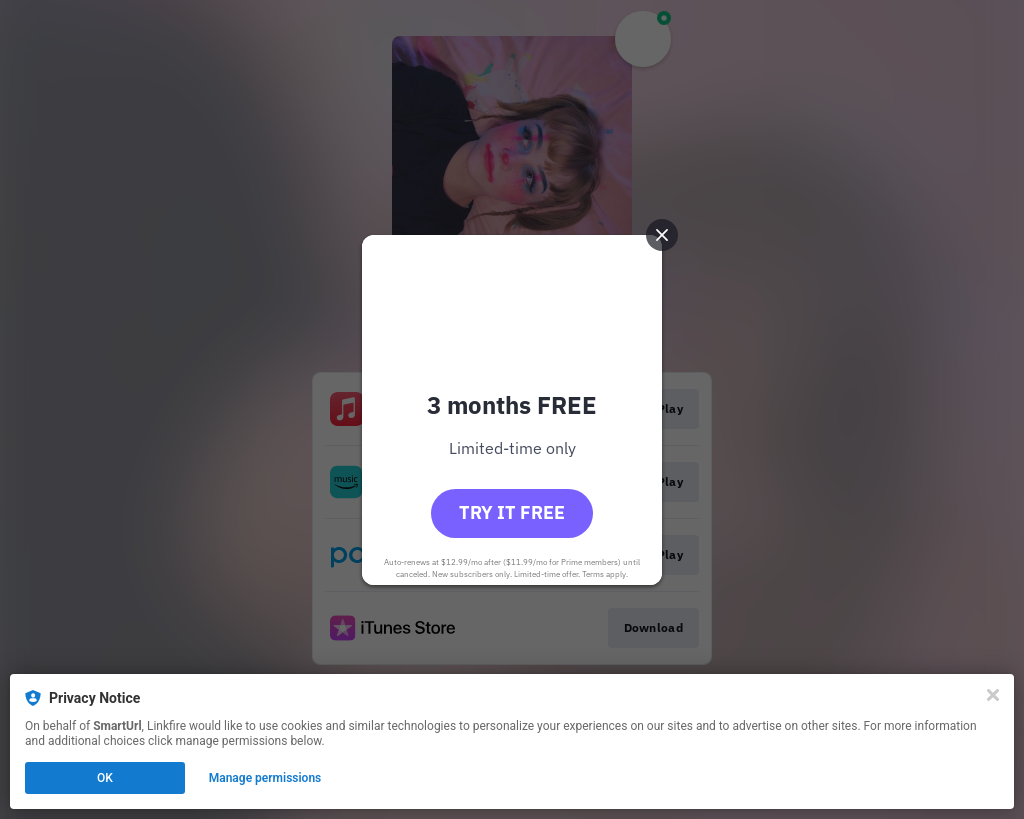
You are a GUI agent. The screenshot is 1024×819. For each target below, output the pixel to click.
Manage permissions (265, 778)
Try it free (512, 512)
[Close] (993, 695)
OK (105, 778)
